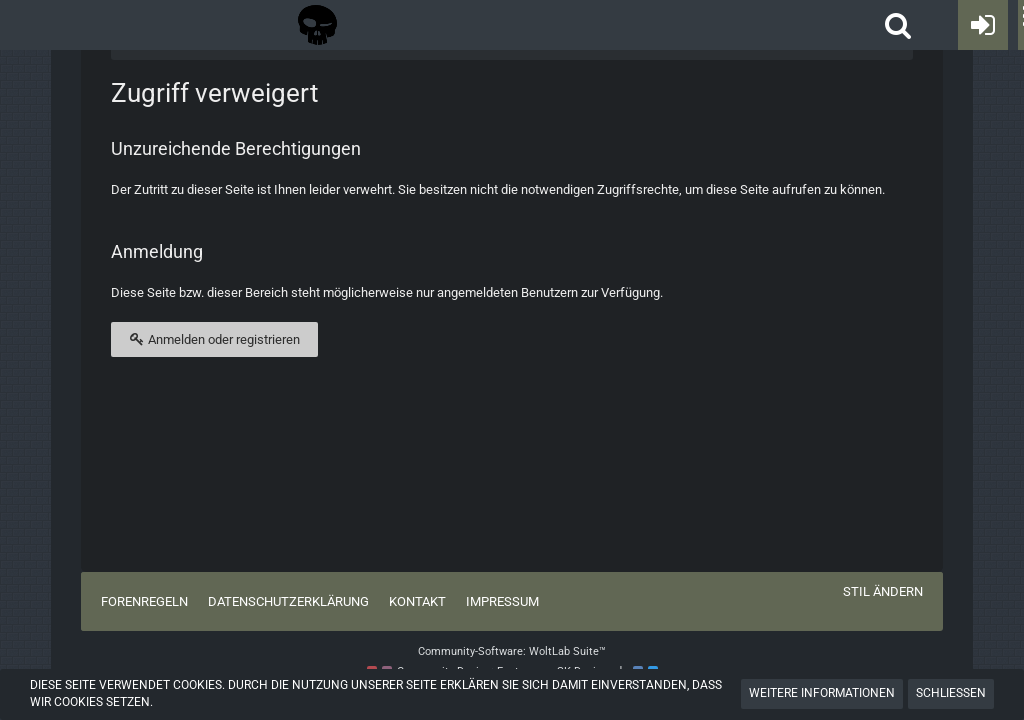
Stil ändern (883, 591)
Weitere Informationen (822, 693)
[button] (898, 25)
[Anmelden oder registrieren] (983, 25)
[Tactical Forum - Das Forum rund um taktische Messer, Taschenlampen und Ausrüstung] (317, 25)
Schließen (951, 693)
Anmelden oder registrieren (214, 339)
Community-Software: (512, 651)
